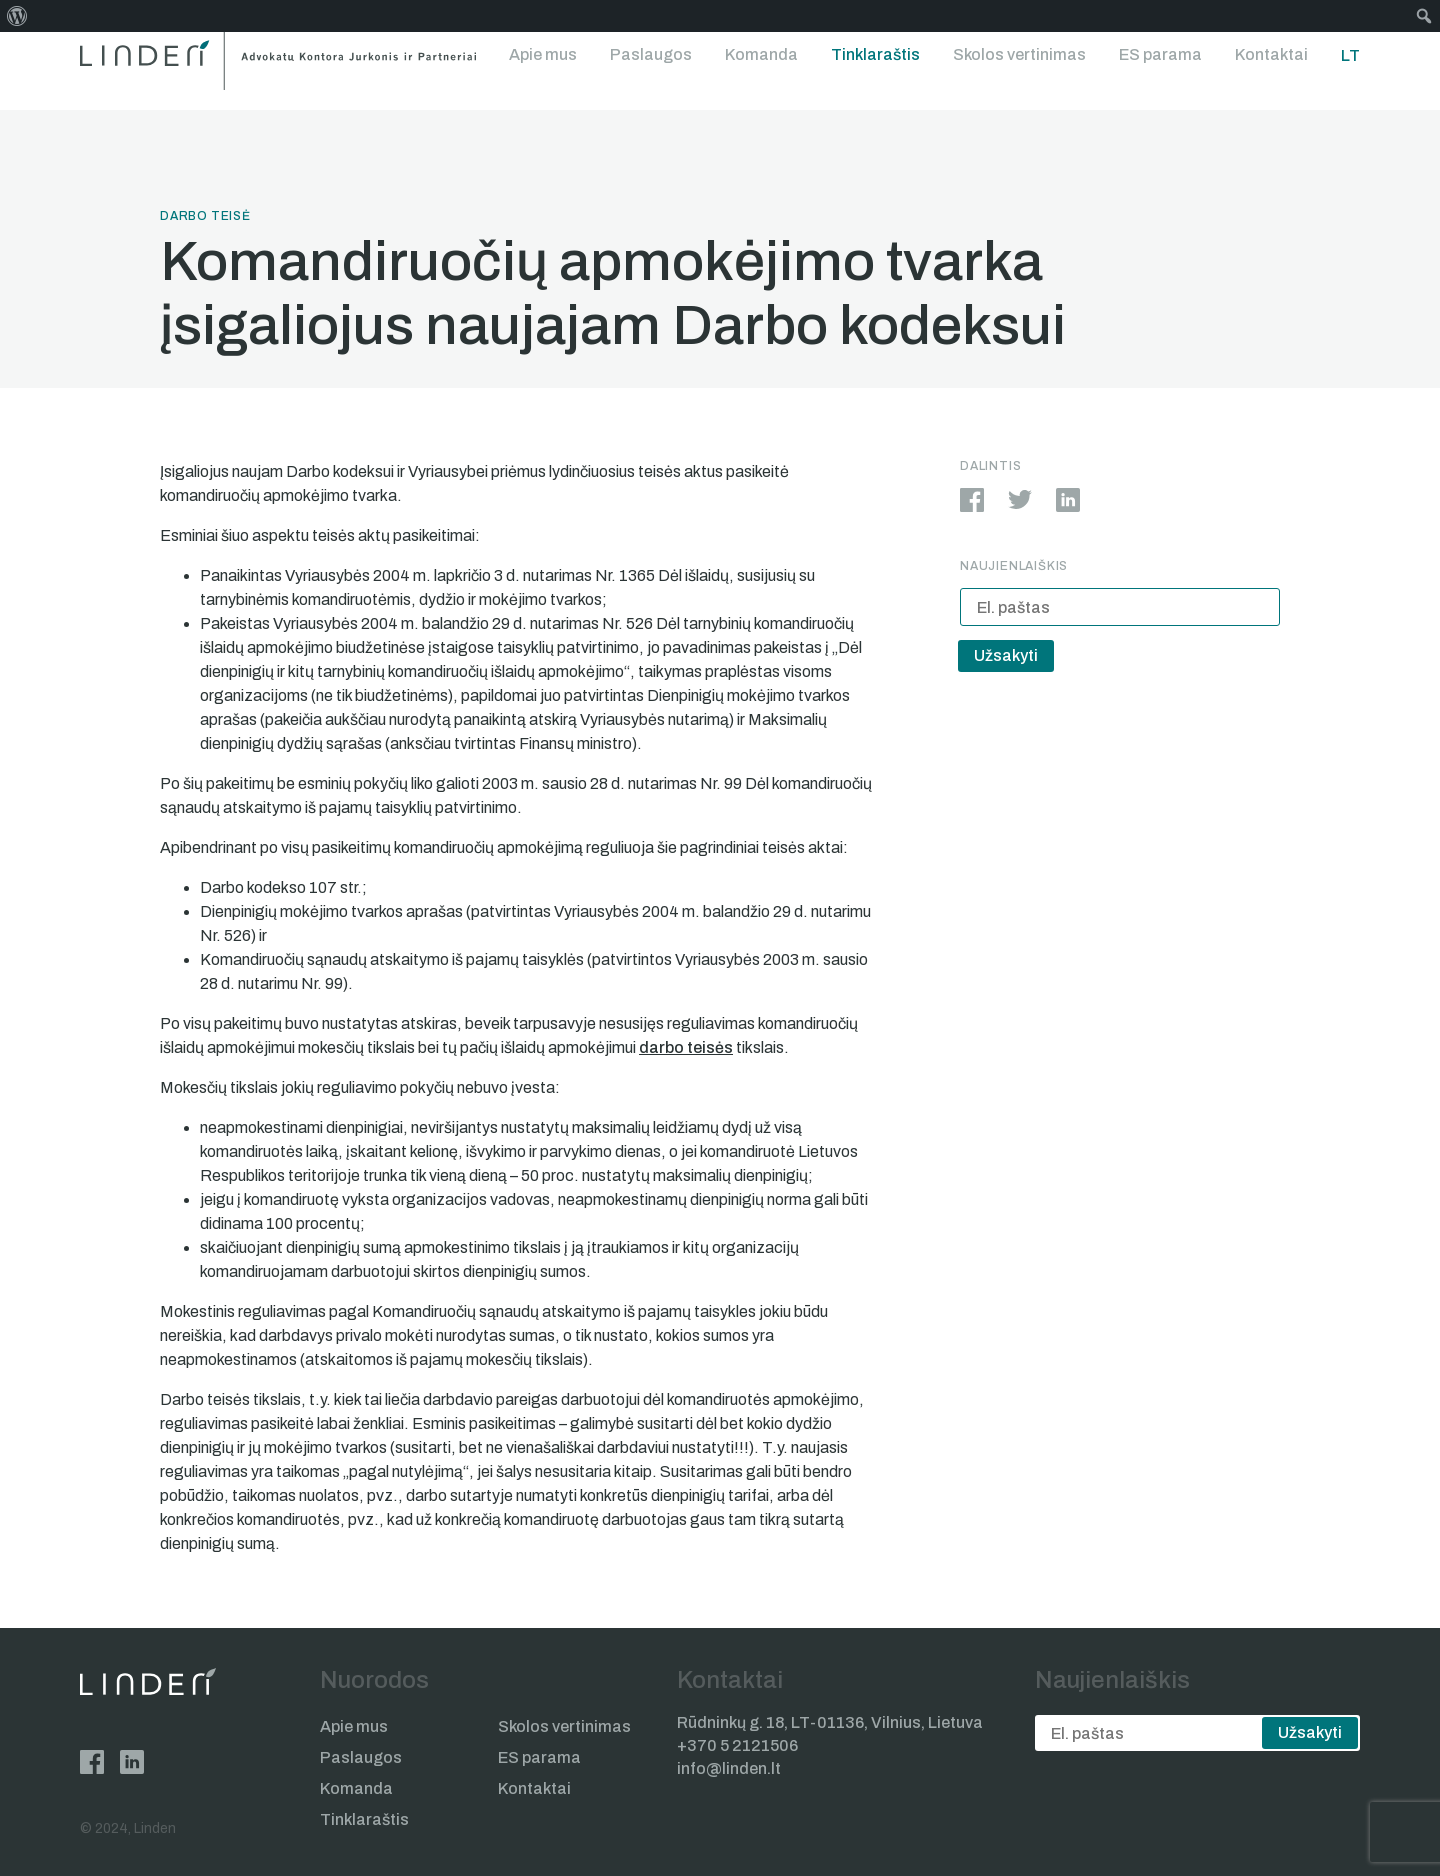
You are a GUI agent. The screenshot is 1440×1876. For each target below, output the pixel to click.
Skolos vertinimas (1019, 54)
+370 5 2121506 (737, 1745)
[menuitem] (17, 16)
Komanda (761, 54)
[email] (1120, 607)
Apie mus (543, 54)
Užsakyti (1006, 655)
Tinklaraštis (875, 54)
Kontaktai (1271, 54)
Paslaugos (651, 54)
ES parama (1160, 54)
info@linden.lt (729, 1768)
